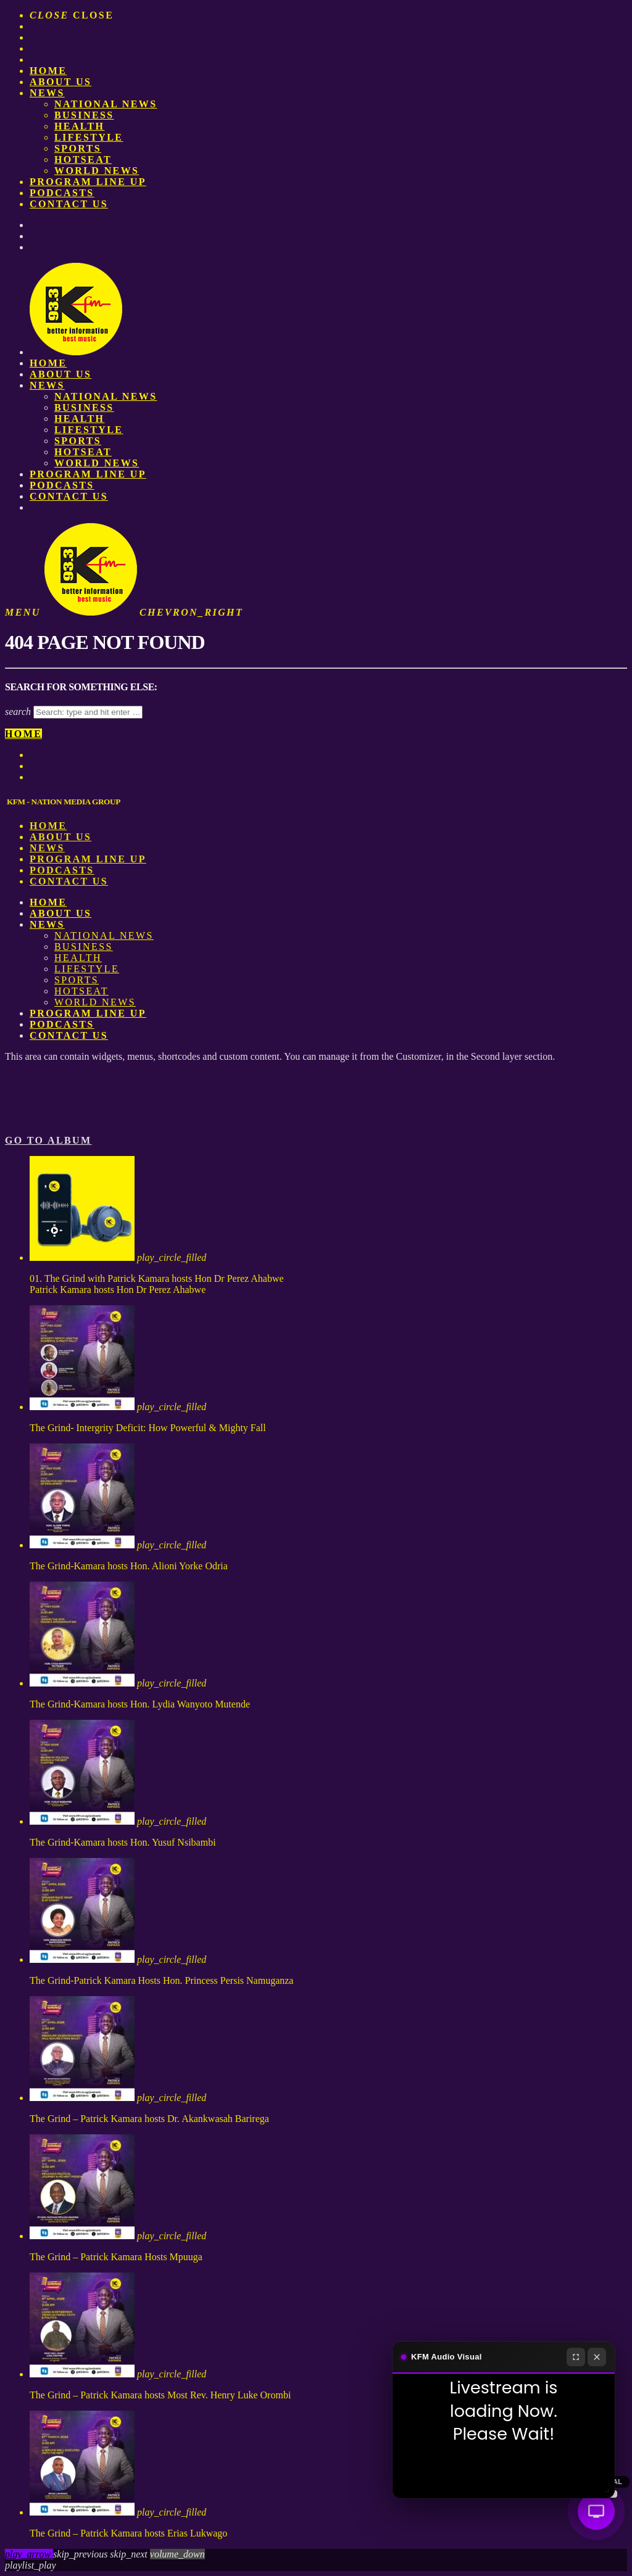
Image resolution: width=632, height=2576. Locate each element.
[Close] (597, 2357)
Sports (77, 148)
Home (48, 70)
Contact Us (69, 204)
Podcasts (62, 193)
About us (60, 81)
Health (79, 126)
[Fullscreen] (576, 2357)
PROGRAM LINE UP (88, 181)
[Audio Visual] (596, 2511)
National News (105, 104)
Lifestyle (88, 137)
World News (96, 170)
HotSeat (83, 159)
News (47, 93)
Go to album (48, 1140)
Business (84, 115)
